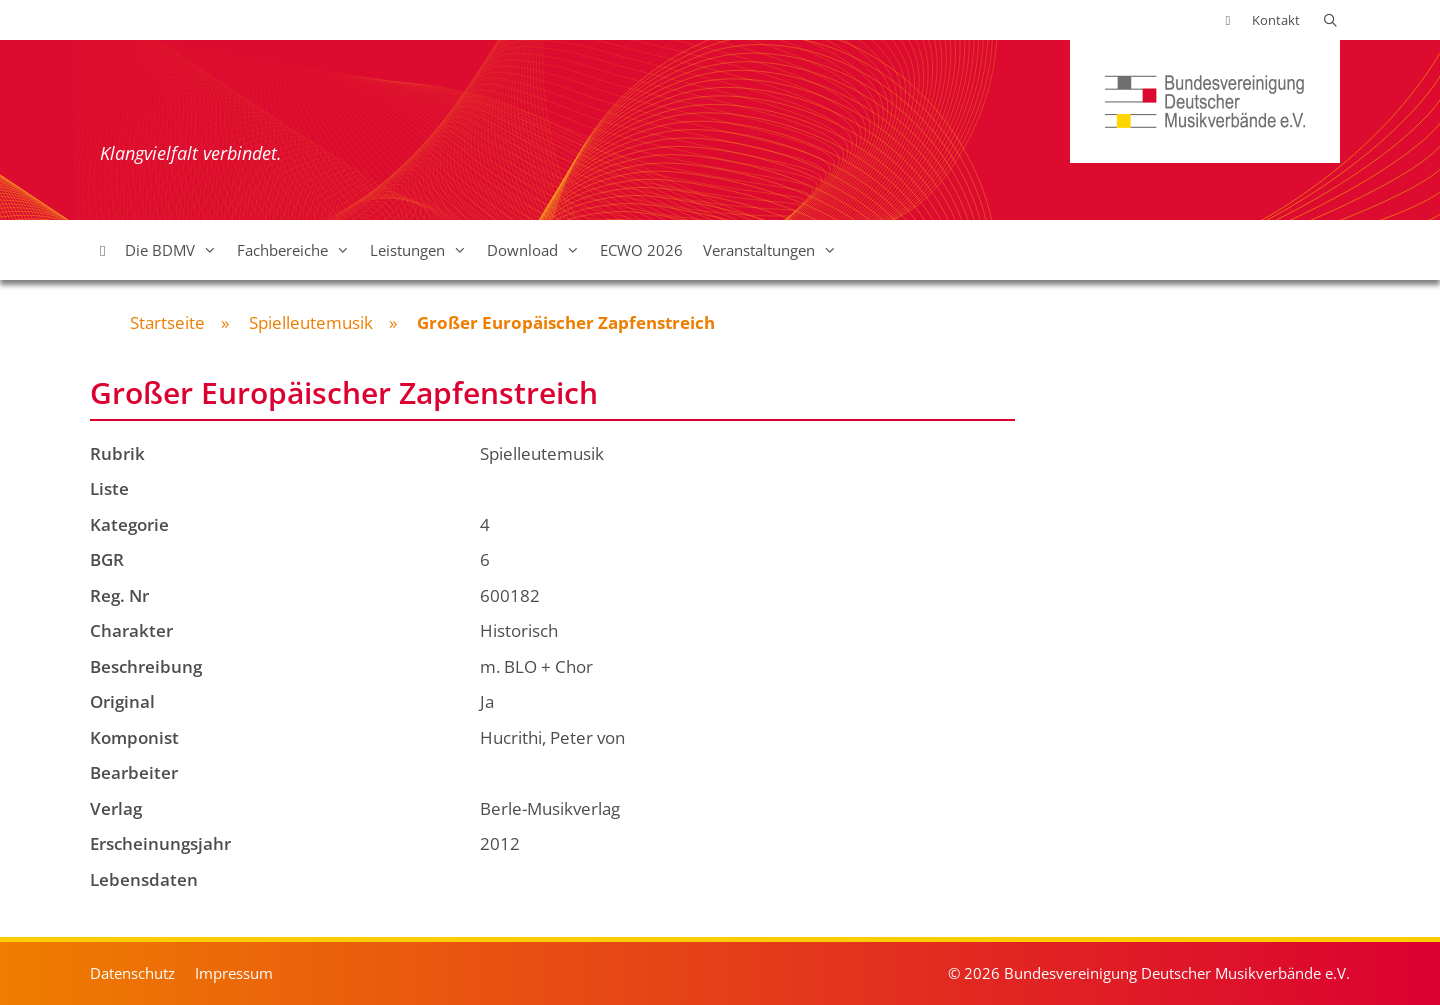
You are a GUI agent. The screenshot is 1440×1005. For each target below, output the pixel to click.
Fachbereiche (298, 250)
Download (538, 250)
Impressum (234, 973)
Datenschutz (132, 973)
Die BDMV (176, 250)
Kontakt (1276, 20)
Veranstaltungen (775, 250)
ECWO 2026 (641, 250)
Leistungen (423, 250)
